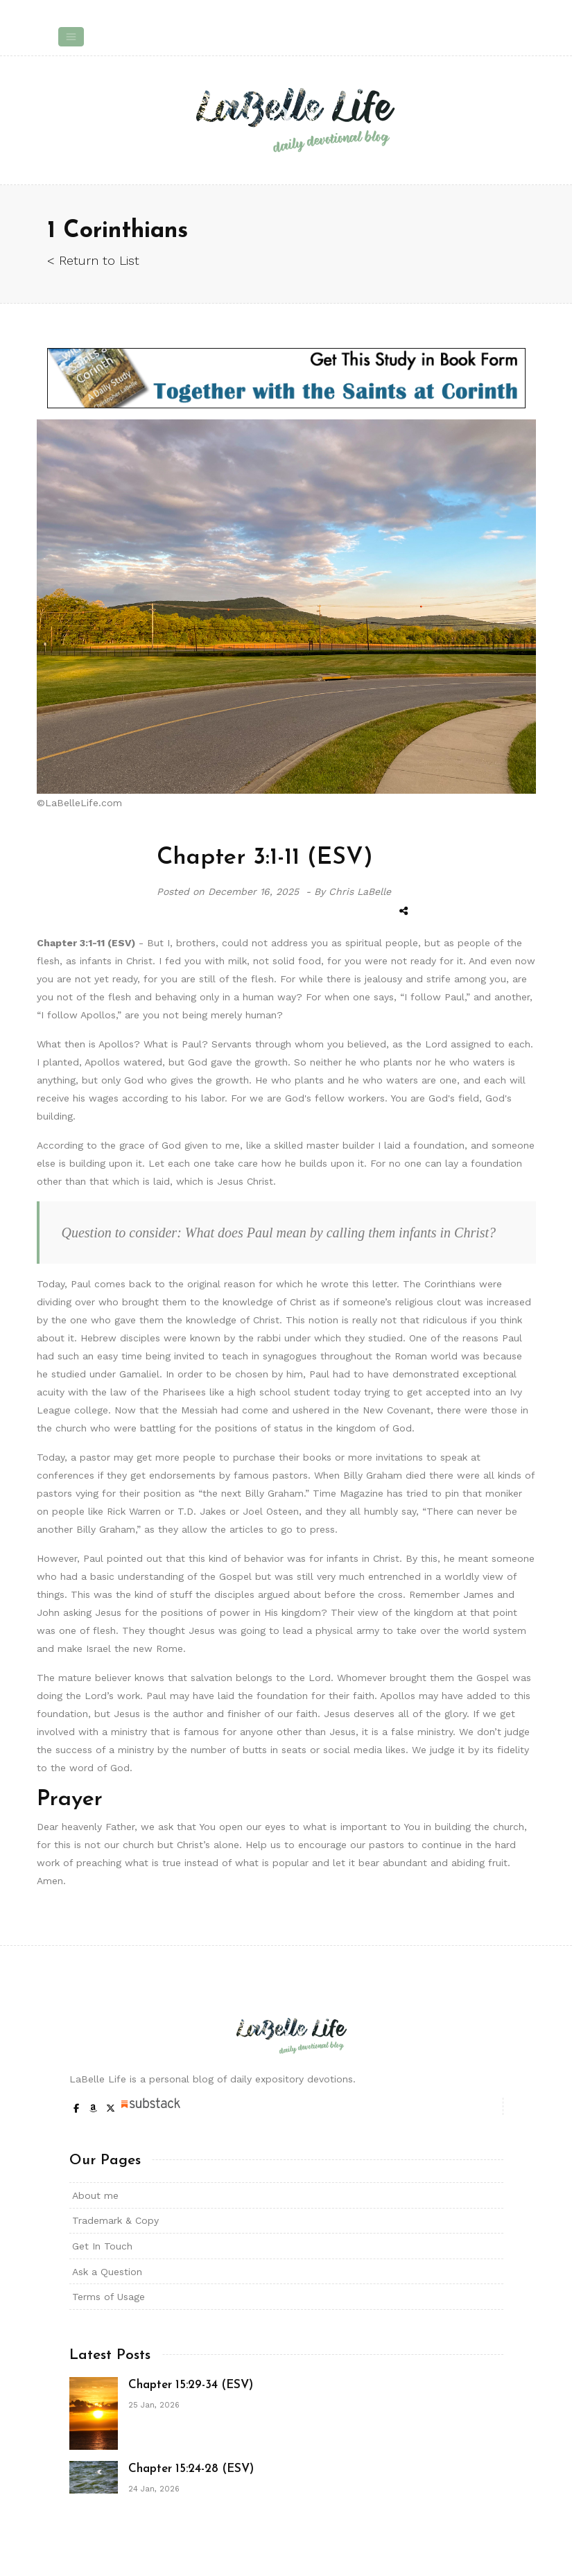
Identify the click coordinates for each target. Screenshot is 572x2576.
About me (95, 2195)
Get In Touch (102, 2246)
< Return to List (93, 260)
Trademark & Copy (115, 2220)
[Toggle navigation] (71, 36)
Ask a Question (107, 2271)
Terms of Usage (108, 2296)
